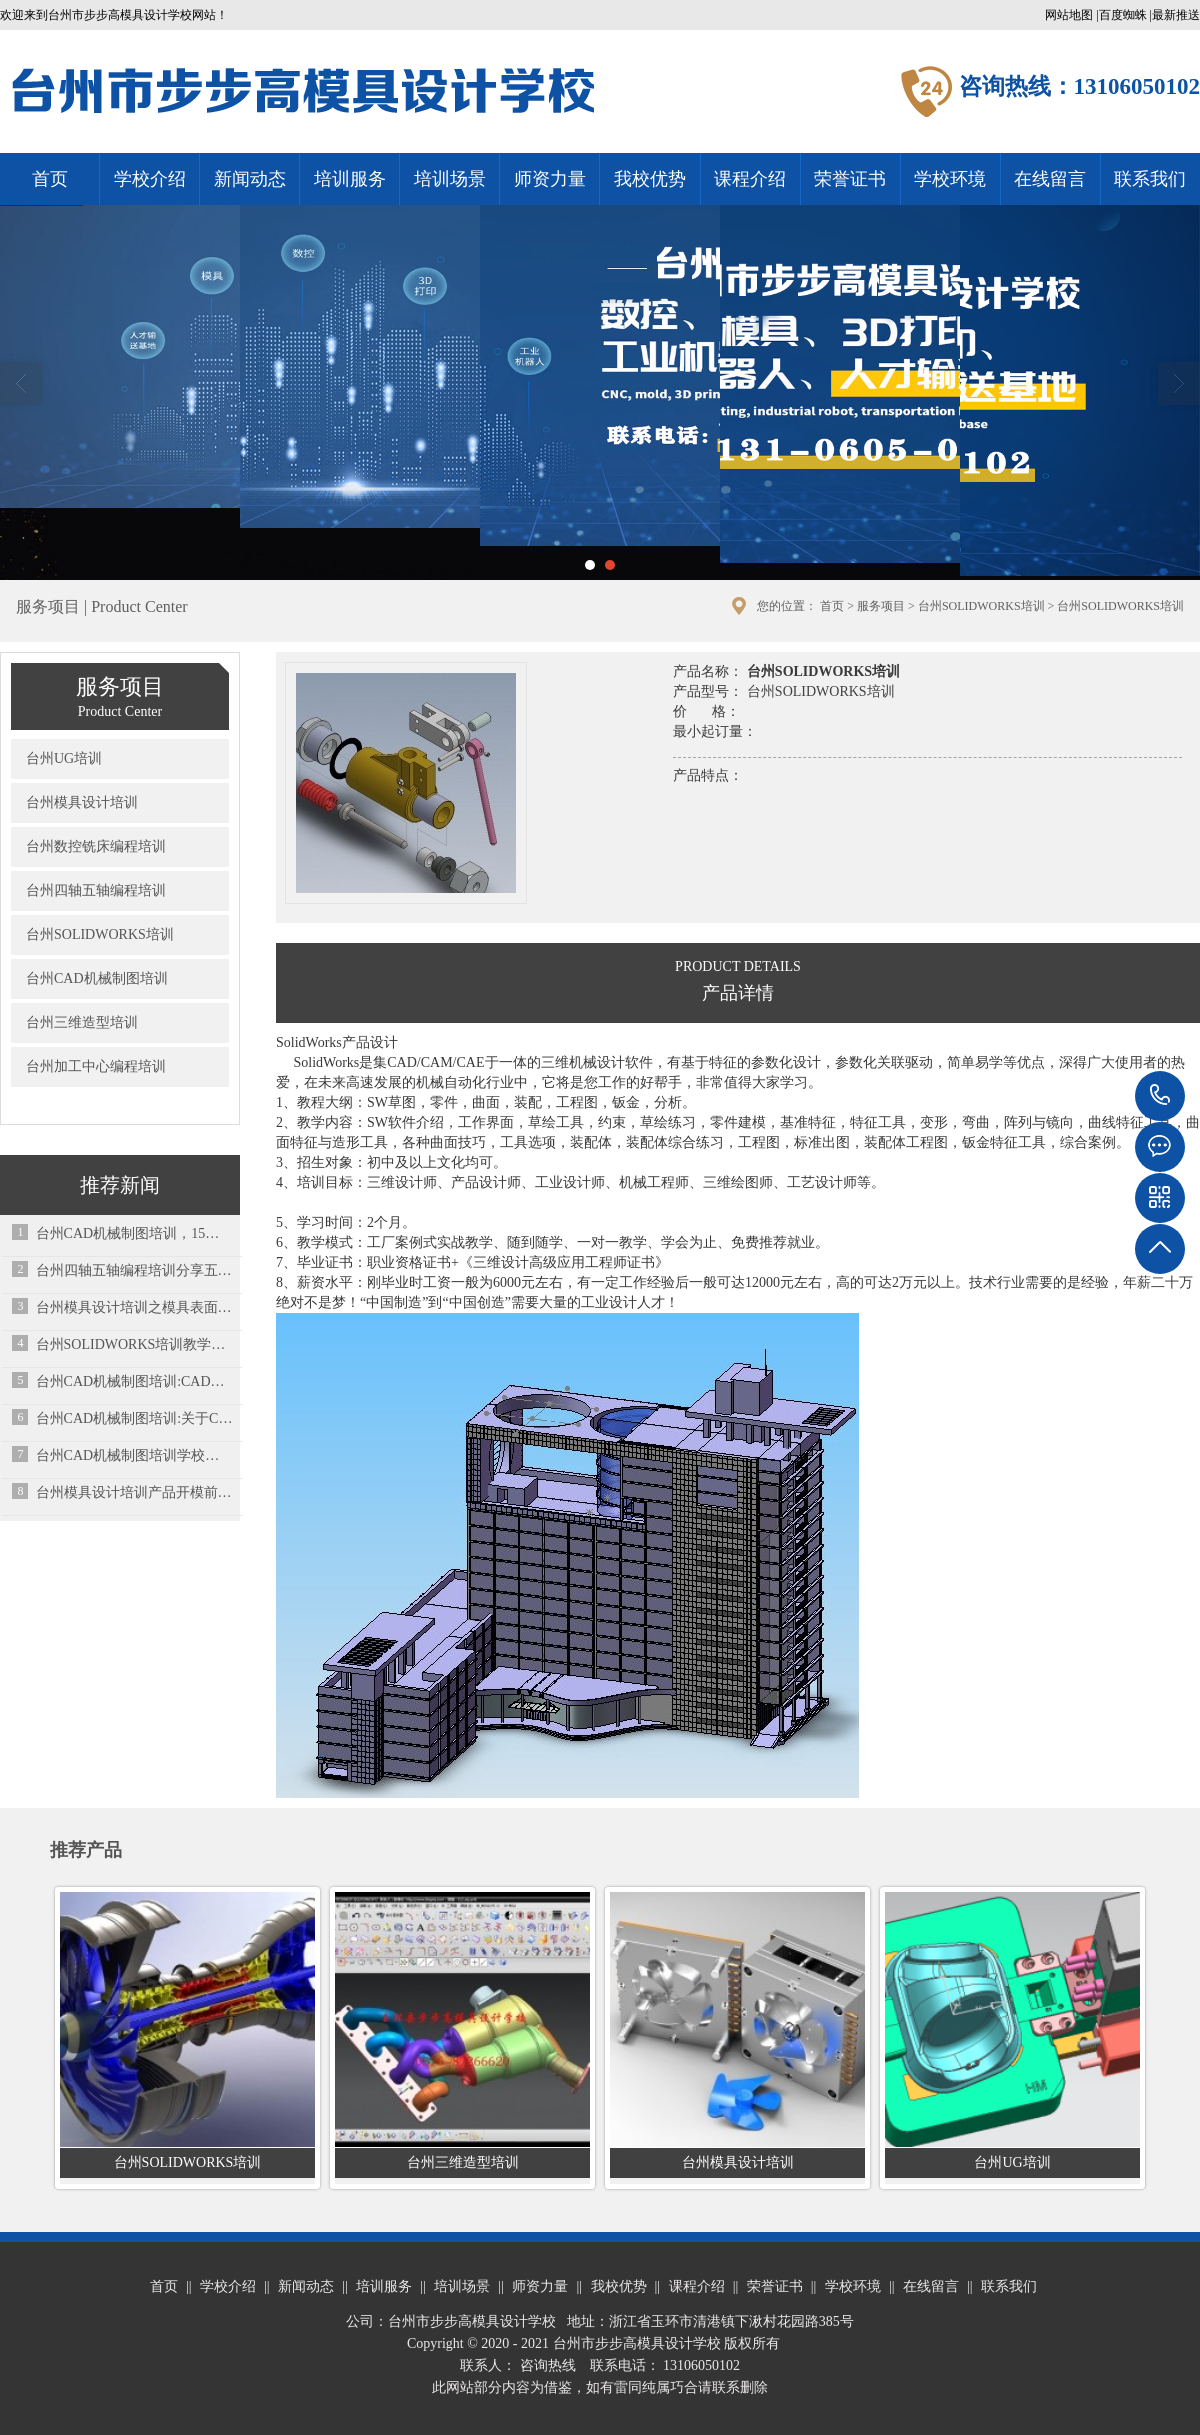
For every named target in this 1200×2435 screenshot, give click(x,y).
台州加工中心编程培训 (96, 1066)
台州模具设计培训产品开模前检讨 (134, 1492)
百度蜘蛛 (1123, 15)
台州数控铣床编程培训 (96, 846)
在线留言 (1050, 179)
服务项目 (881, 606)
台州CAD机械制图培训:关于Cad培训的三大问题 (134, 1418)
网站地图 (1069, 15)
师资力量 (550, 179)
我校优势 (650, 179)
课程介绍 (750, 179)
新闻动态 (250, 179)
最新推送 (1176, 15)
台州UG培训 (64, 758)
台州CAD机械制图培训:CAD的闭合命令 (134, 1381)
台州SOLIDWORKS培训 (981, 606)
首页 (50, 179)
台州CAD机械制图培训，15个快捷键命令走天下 (134, 1233)
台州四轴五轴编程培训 (96, 890)
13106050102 (1160, 1096)
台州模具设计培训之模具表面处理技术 (134, 1307)
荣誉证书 (850, 179)
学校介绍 (150, 179)
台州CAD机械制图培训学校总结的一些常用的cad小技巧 (134, 1455)
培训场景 (450, 179)
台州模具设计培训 (82, 802)
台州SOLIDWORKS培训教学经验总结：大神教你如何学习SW (134, 1344)
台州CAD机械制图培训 (97, 978)
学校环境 (950, 179)
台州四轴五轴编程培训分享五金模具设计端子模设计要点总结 (134, 1270)
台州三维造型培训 (82, 1022)
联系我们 (1150, 179)
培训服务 (350, 179)
